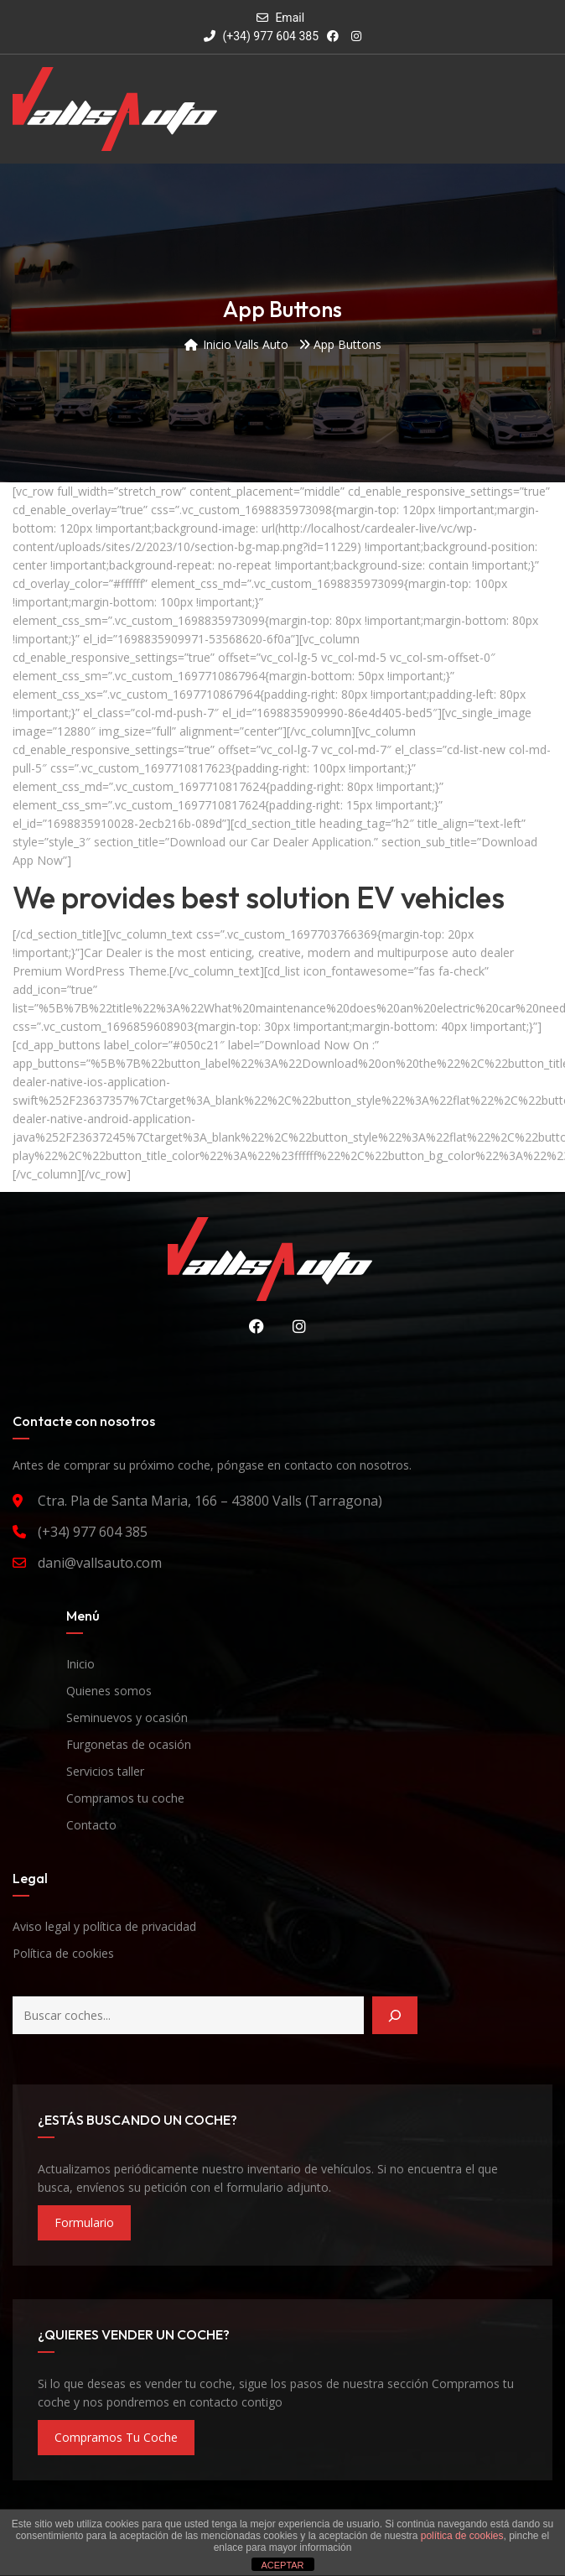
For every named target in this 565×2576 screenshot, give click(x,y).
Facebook (252, 1326)
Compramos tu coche (125, 1798)
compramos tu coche (116, 2437)
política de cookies (462, 2536)
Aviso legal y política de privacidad (104, 1926)
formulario (84, 2222)
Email (289, 17)
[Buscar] (394, 2015)
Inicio (80, 1664)
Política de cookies (63, 1953)
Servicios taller (105, 1771)
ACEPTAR (282, 2565)
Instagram (295, 1326)
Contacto (91, 1825)
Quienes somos (109, 1691)
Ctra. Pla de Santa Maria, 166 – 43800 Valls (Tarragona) (210, 1500)
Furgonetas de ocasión (128, 1744)
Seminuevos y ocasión (127, 1717)
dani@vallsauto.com (100, 1562)
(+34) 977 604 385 (261, 36)
